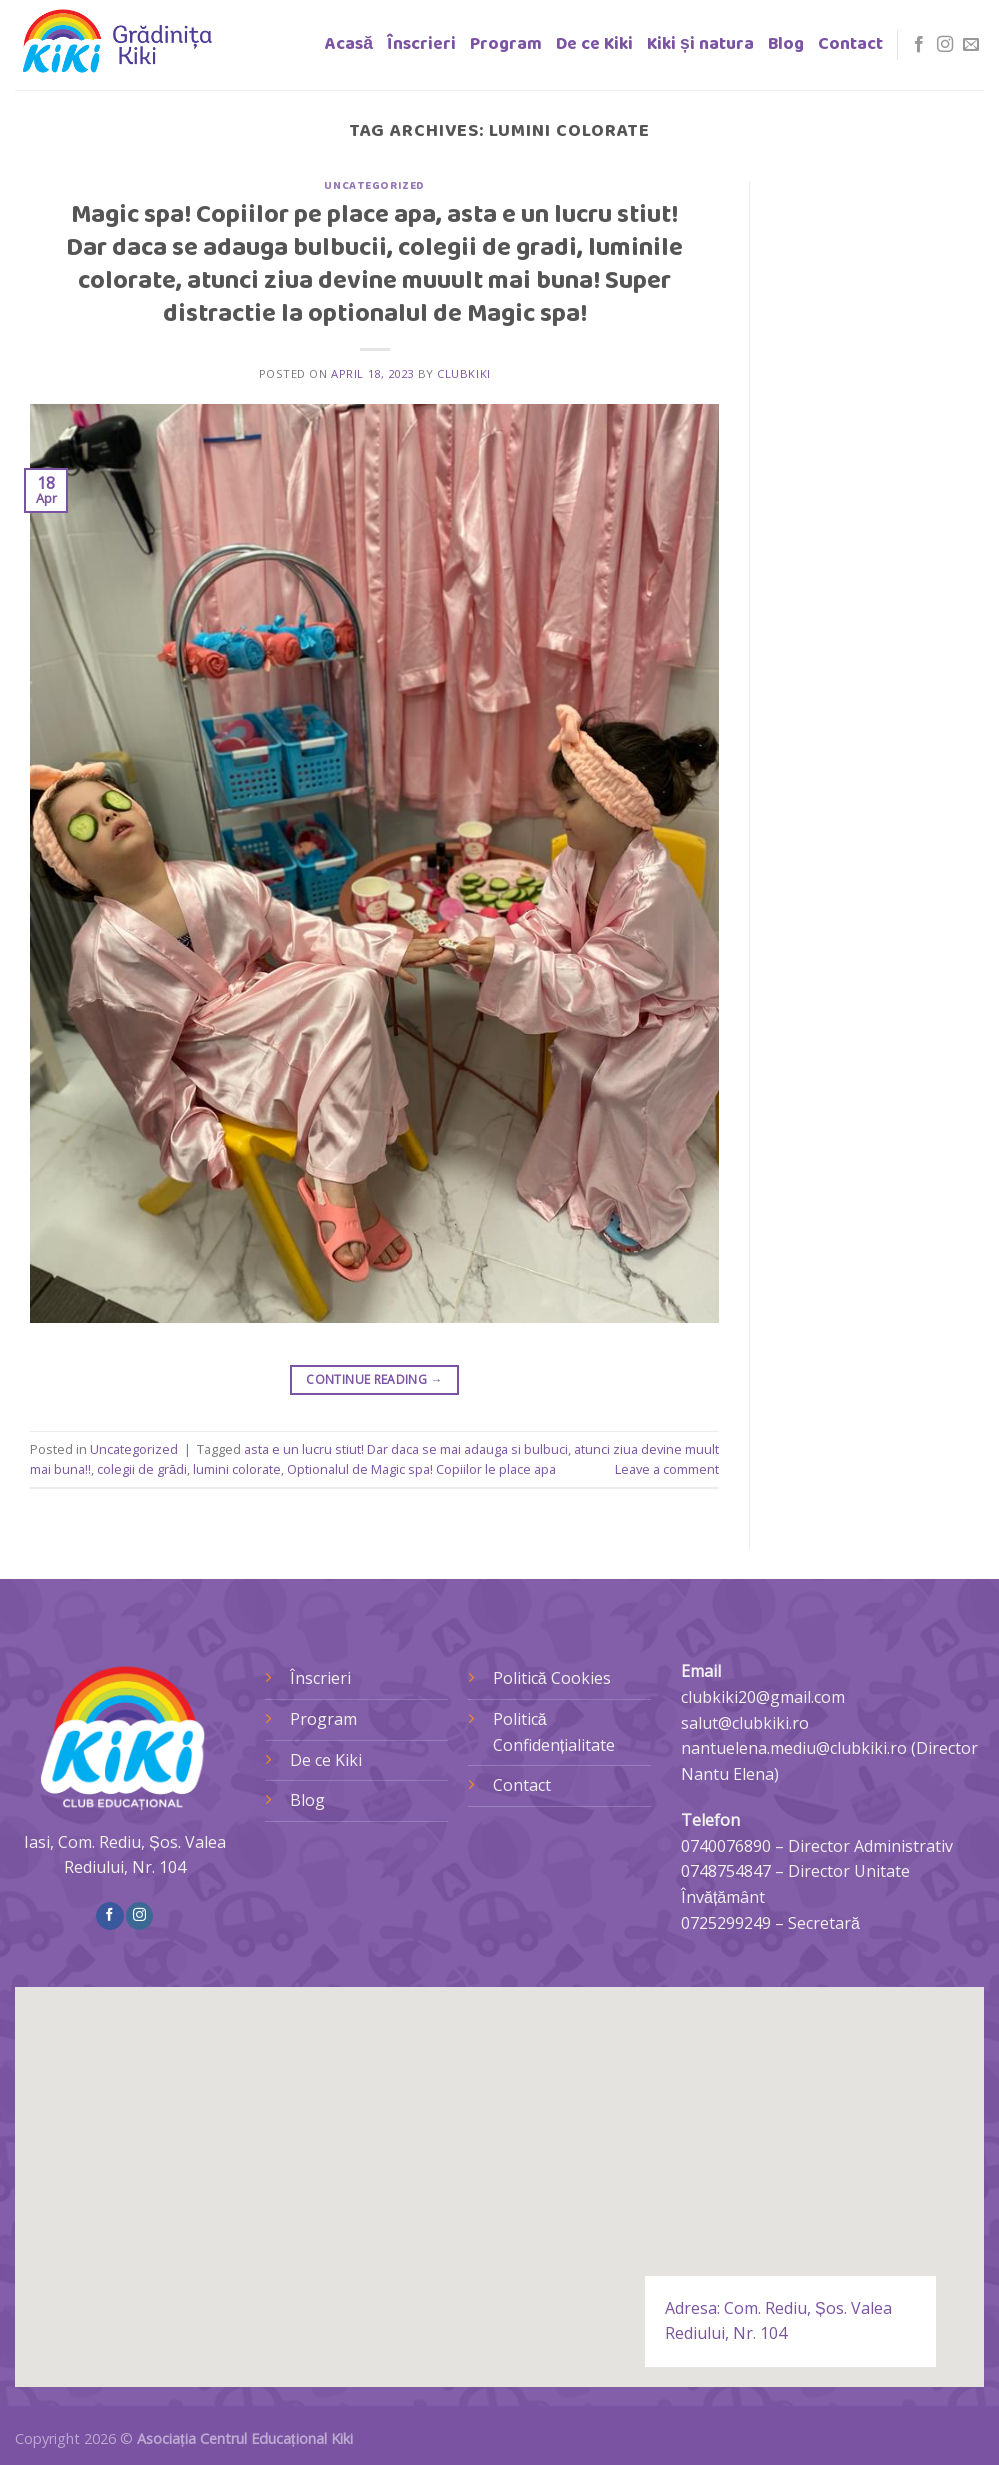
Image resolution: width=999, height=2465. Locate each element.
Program (506, 44)
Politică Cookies (552, 1678)
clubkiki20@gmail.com (763, 1697)
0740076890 (726, 1846)
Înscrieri (421, 44)
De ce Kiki (594, 44)
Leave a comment (667, 1469)
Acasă (349, 44)
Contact (850, 44)
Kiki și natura (700, 44)
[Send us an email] (971, 45)
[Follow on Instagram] (945, 45)
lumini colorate (237, 1469)
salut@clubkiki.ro (745, 1723)
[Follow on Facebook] (919, 45)
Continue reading (374, 1379)
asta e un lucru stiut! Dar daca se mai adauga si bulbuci (406, 1449)
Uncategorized (374, 186)
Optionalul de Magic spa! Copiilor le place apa (421, 1469)
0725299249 (726, 1923)
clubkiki (463, 373)
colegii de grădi (142, 1469)
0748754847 (726, 1871)
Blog (786, 44)
